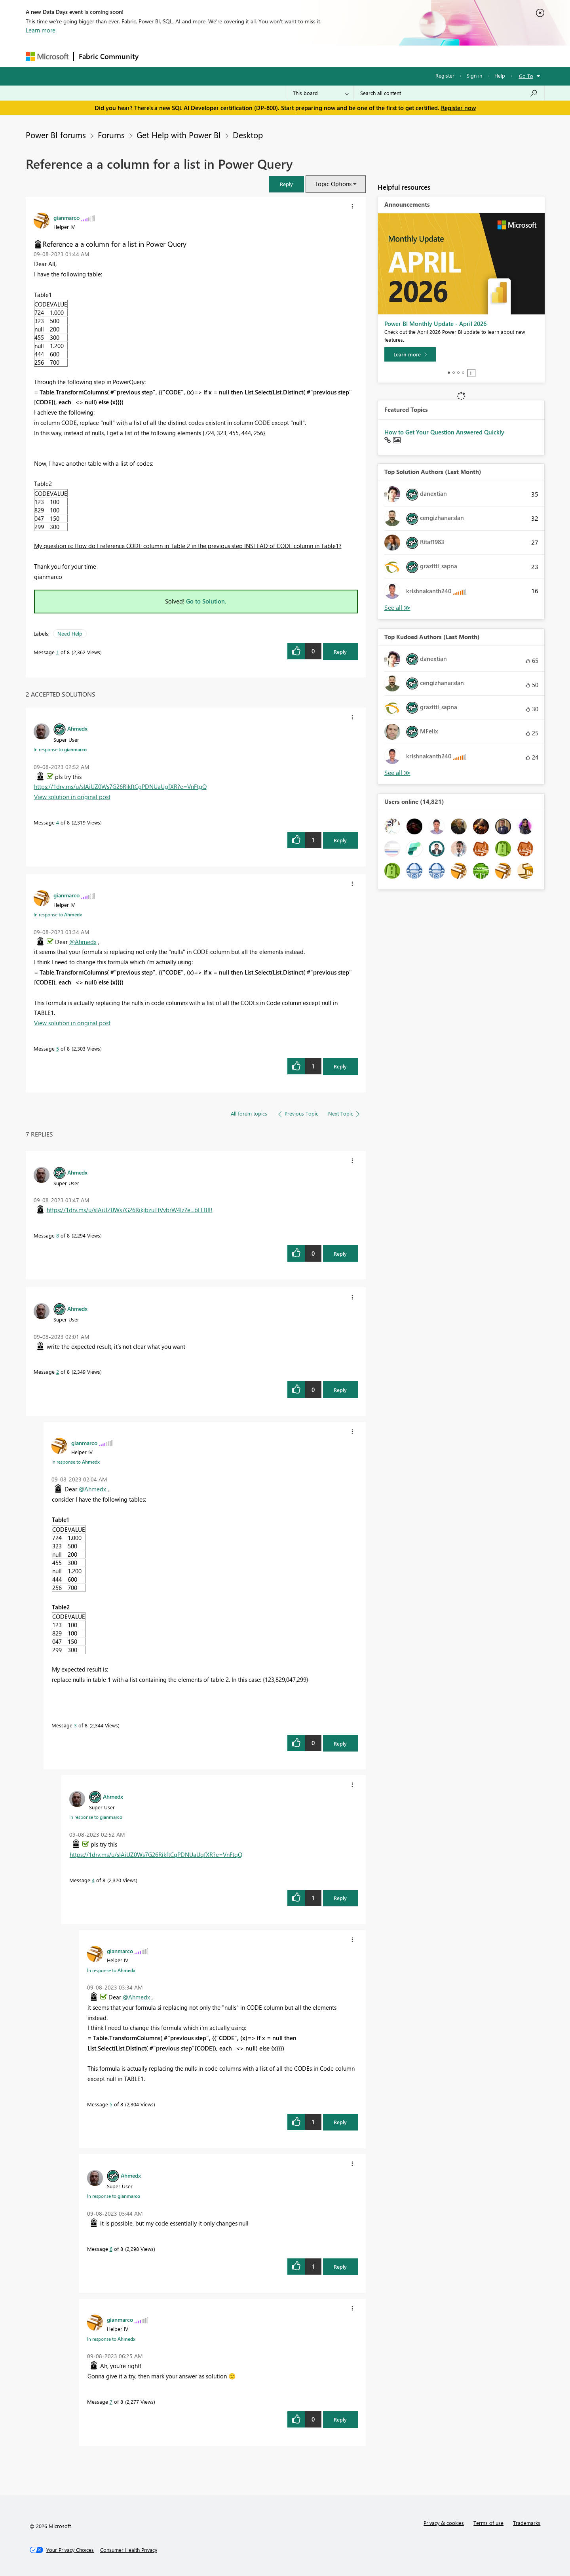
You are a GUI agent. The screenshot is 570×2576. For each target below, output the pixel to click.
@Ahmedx (83, 942)
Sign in (474, 75)
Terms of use (488, 2522)
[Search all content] (449, 93)
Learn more (40, 30)
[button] (286, 184)
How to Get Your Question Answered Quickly (444, 432)
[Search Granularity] (320, 93)
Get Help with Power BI (179, 134)
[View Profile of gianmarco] (66, 217)
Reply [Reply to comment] (340, 840)
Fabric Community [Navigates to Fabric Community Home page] (109, 56)
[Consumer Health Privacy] (128, 2550)
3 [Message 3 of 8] (75, 1725)
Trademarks (526, 2522)
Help (499, 75)
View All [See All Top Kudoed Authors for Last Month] (397, 772)
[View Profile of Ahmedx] (77, 728)
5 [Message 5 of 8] (57, 1048)
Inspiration (191, 56)
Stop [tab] (471, 373)
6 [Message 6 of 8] (111, 2248)
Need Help (69, 633)
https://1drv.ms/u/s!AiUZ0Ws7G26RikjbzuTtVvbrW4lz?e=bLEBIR (130, 1210)
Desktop (248, 134)
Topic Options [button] (333, 184)
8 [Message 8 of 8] (57, 1235)
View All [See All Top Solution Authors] (397, 607)
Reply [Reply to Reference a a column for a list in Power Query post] (340, 651)
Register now (458, 108)
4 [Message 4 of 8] (57, 822)
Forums (156, 56)
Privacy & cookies (444, 2522)
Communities (259, 56)
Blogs (294, 56)
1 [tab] (448, 372)
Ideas (224, 56)
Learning (325, 56)
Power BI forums (56, 134)
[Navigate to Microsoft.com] (47, 56)
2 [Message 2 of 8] (57, 1371)
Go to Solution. (206, 601)
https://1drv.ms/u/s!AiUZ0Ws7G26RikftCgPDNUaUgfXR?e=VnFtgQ (120, 786)
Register (444, 75)
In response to (60, 749)
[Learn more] (410, 354)
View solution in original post (72, 797)
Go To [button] (526, 75)
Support (358, 56)
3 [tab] (458, 372)
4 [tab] (463, 372)
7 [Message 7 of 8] (111, 2401)
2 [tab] (453, 372)
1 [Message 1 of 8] (57, 652)
